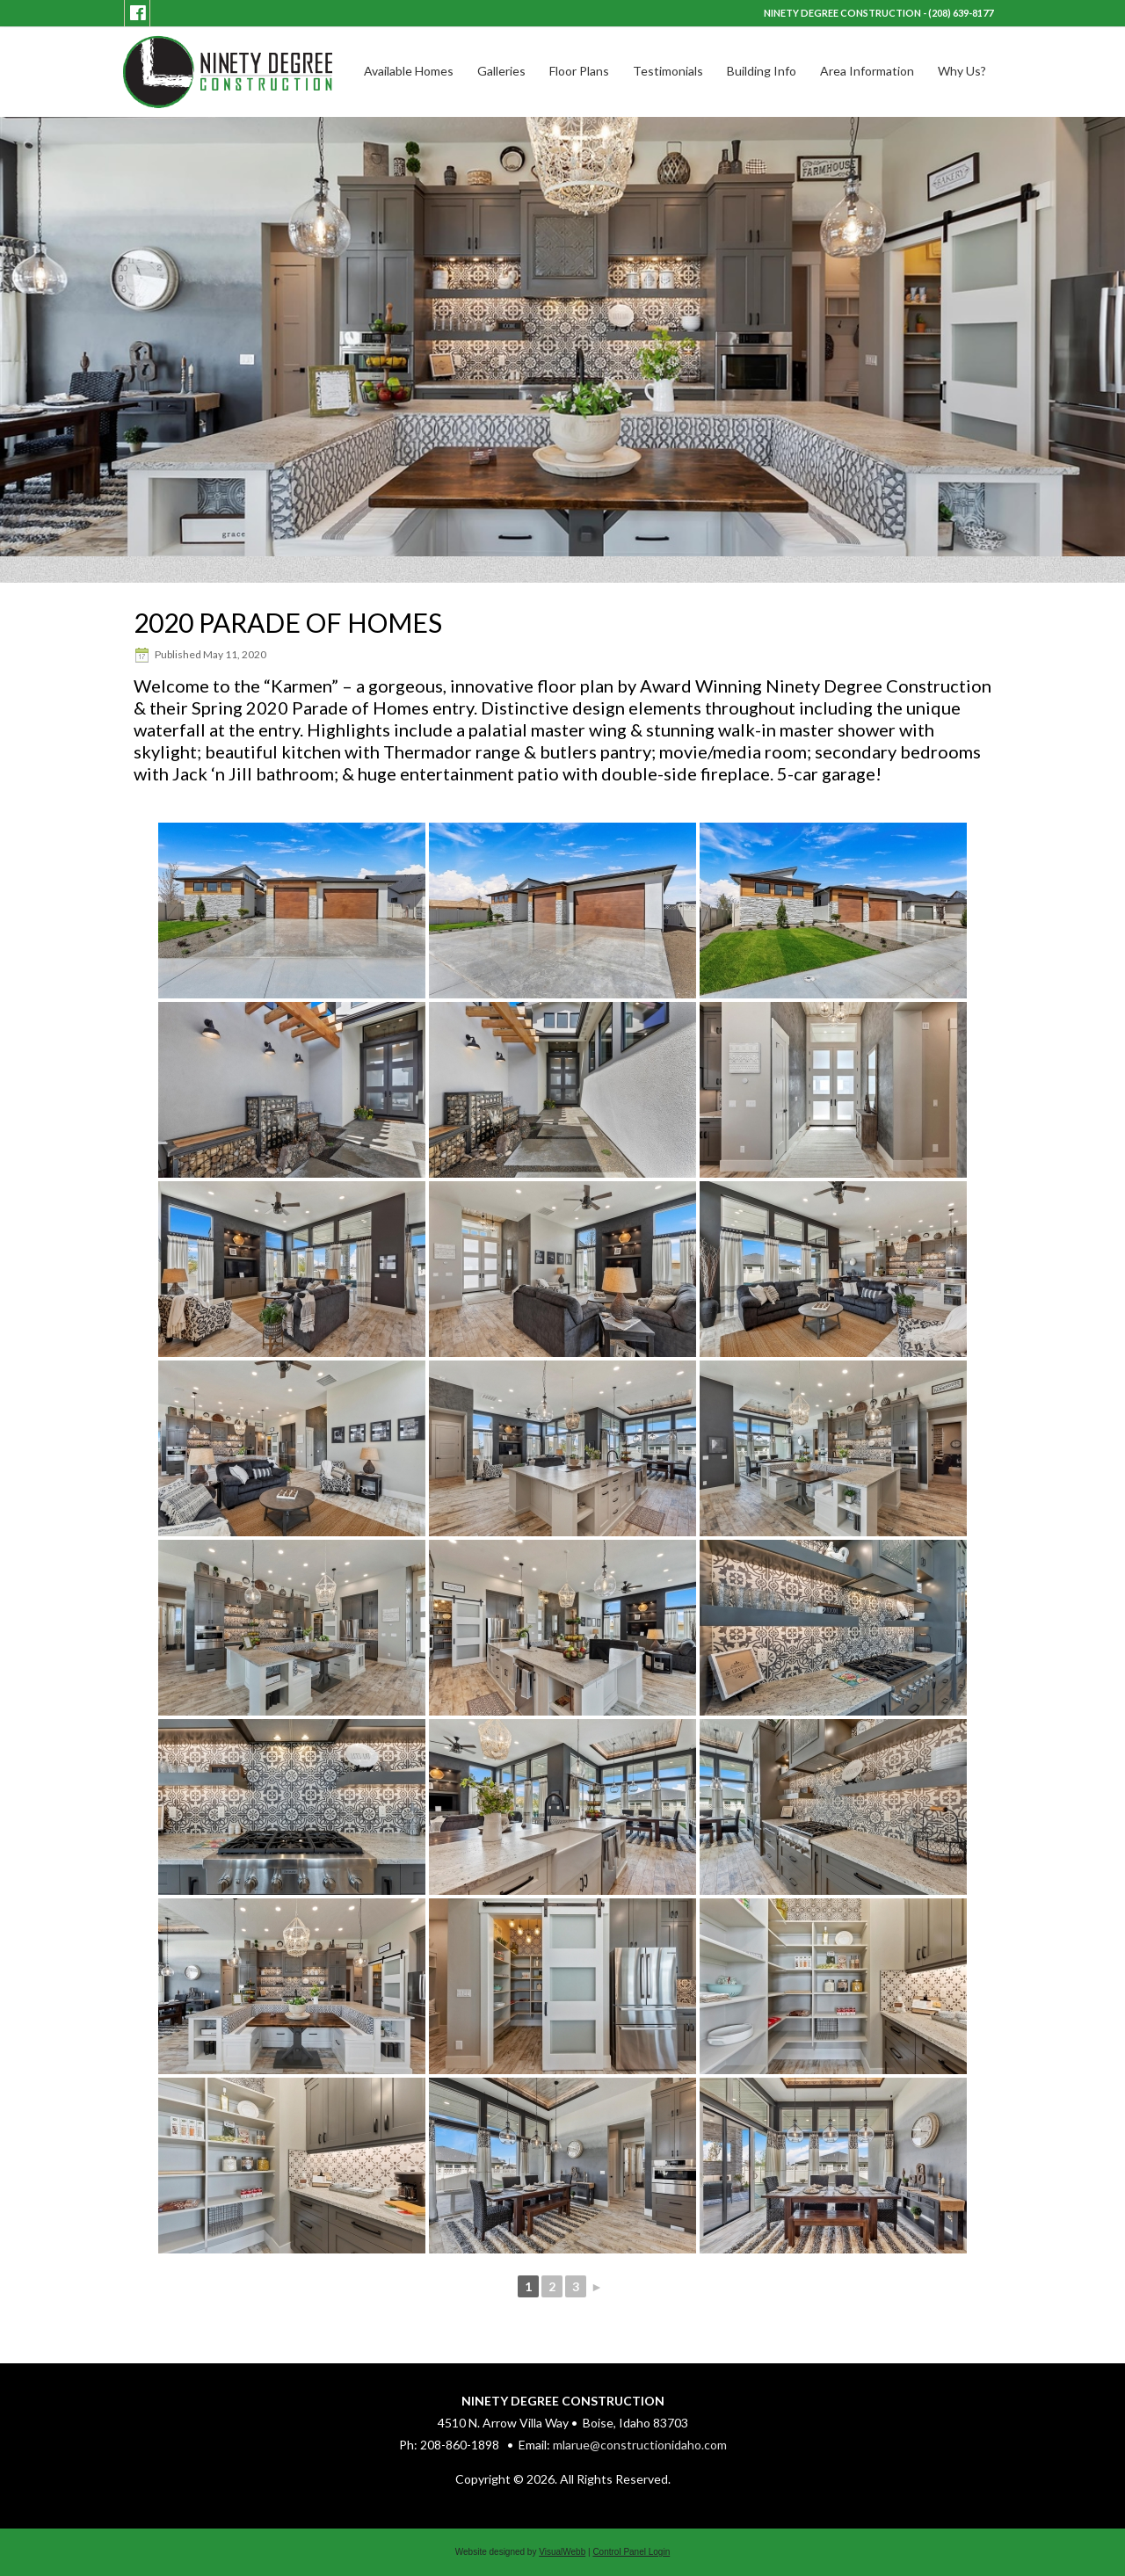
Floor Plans (579, 70)
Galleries (501, 70)
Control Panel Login (631, 2552)
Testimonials (668, 70)
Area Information (867, 70)
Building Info (761, 70)
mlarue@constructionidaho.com (640, 2444)
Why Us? (962, 70)
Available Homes (409, 70)
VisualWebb (562, 2552)
